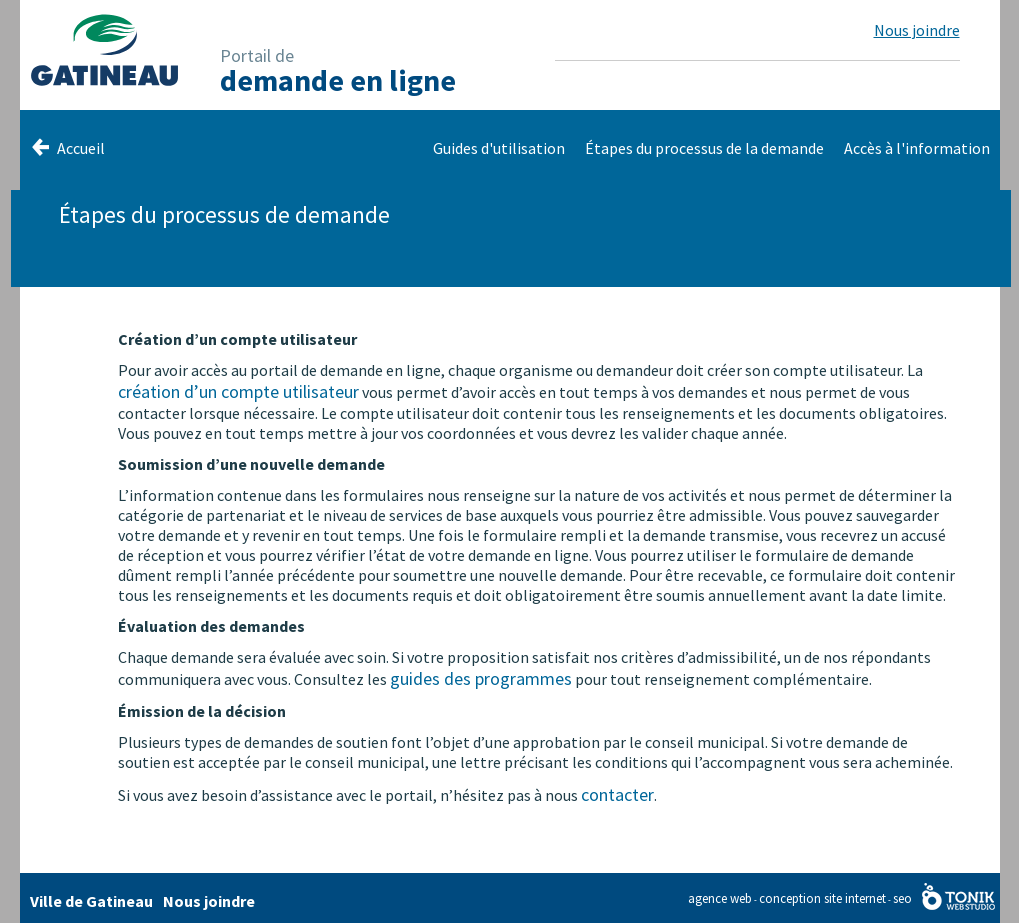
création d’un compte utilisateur (238, 391)
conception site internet (822, 898)
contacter (617, 794)
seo (902, 898)
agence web (720, 898)
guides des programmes (481, 678)
